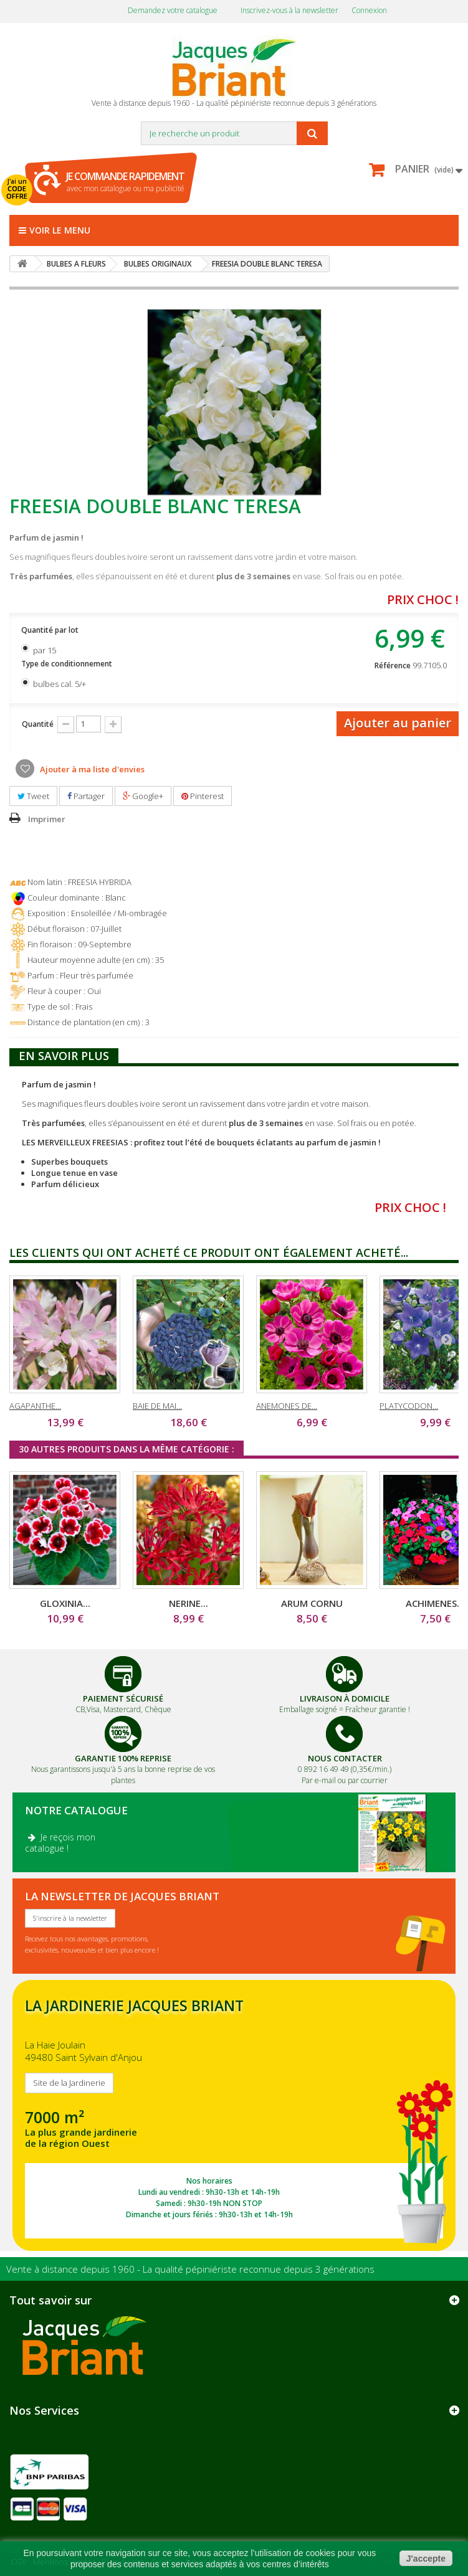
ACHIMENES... (435, 1603)
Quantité (38, 724)
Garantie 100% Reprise (123, 1758)
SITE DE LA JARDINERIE (234, 2115)
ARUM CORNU (312, 1603)
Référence (393, 665)
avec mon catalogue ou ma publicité (125, 181)
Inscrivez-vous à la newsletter (289, 10)
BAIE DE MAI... (157, 1405)
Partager (86, 796)
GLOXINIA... (65, 1603)
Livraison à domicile (344, 1698)
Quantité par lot (50, 630)
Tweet (33, 796)
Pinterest (202, 796)
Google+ (143, 796)
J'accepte (426, 2559)
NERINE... (188, 1603)
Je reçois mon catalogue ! (60, 1842)
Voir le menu (54, 230)
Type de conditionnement (67, 663)
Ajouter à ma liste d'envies (91, 769)
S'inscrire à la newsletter (70, 1918)
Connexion (369, 10)
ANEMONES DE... (286, 1405)
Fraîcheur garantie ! (377, 1709)
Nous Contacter (345, 1758)
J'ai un (16, 189)
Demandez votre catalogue (172, 10)
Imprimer (46, 819)
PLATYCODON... (409, 1405)
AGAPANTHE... (35, 1405)
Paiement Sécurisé (123, 1698)
